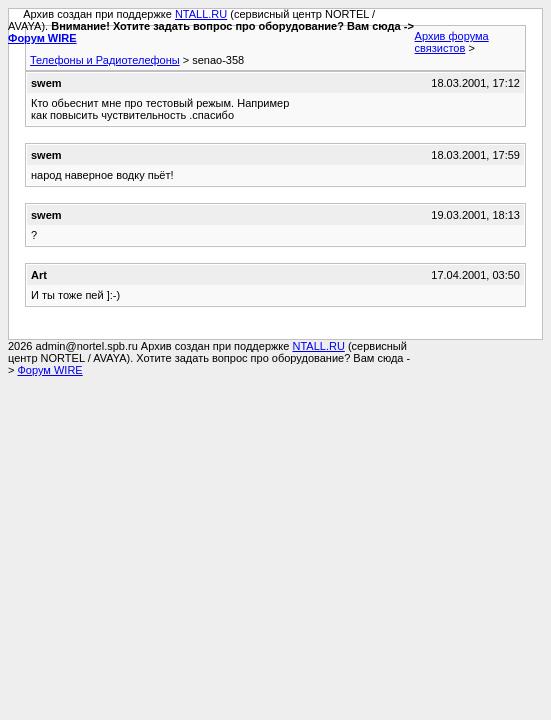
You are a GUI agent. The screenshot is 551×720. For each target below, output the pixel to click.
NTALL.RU (201, 14)
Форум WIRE (42, 38)
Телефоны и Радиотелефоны (105, 60)
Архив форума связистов (452, 42)
